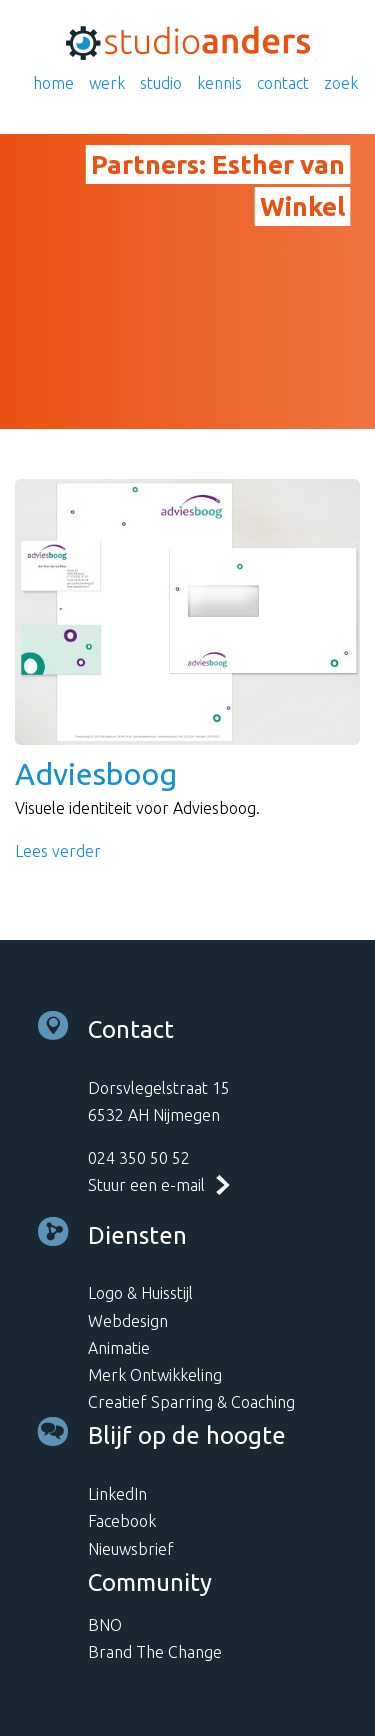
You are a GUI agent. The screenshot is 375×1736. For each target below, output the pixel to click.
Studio (161, 83)
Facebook (122, 1521)
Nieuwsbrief (131, 1549)
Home (53, 83)
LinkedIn (117, 1494)
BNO (105, 1625)
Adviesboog (96, 774)
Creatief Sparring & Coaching (191, 1402)
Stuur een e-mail (146, 1185)
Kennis (219, 83)
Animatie (119, 1348)
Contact (283, 83)
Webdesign (128, 1321)
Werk (107, 83)
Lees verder (58, 851)
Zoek (341, 83)
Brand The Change (155, 1652)
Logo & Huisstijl (140, 1293)
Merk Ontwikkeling (155, 1375)
